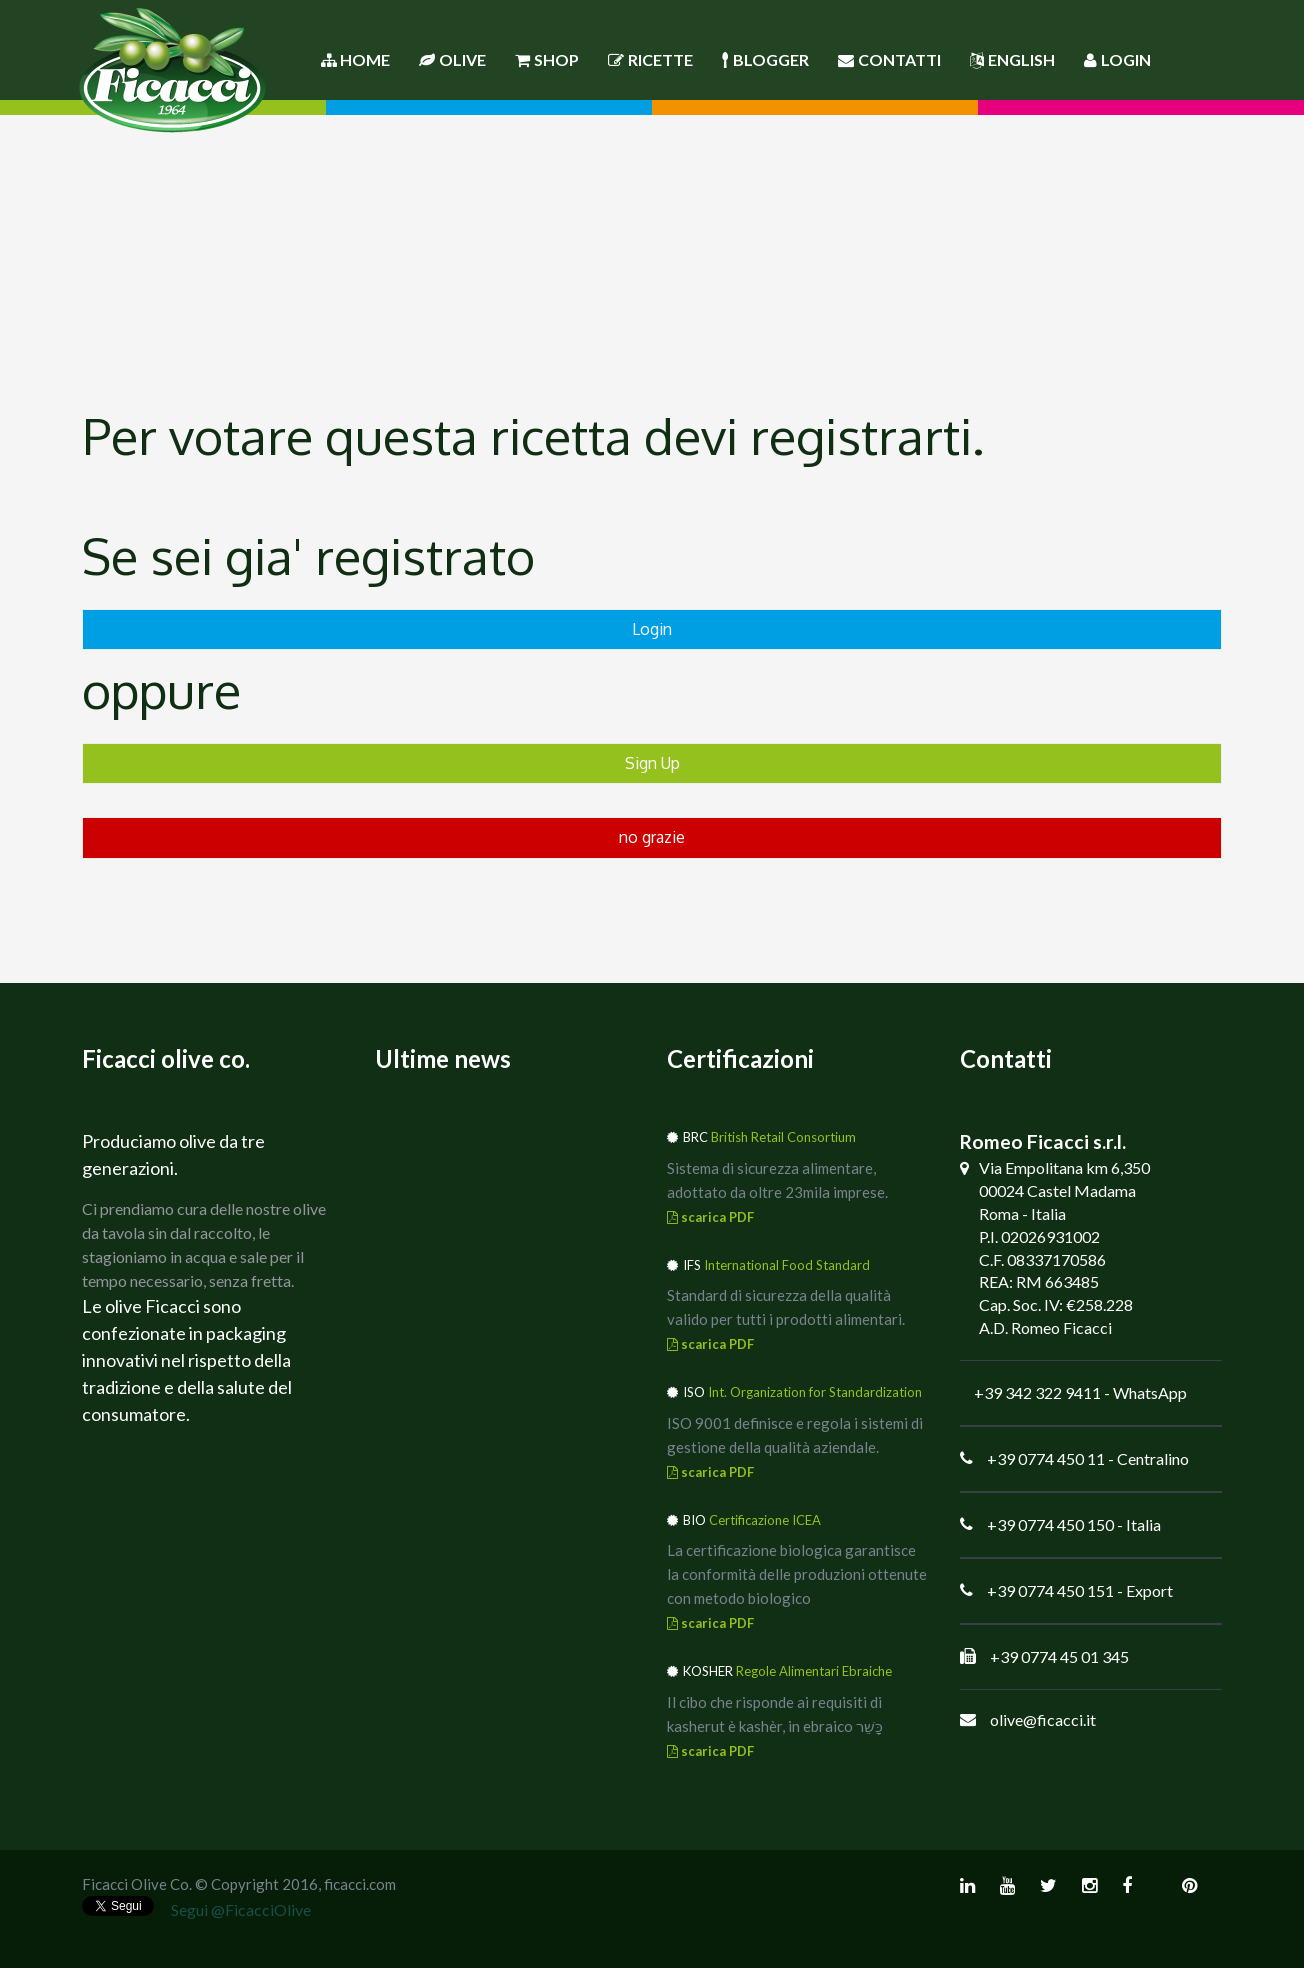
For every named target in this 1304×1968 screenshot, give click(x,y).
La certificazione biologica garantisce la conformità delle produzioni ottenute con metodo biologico (797, 1574)
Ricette (650, 59)
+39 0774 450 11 (1046, 1458)
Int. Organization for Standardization (815, 1392)
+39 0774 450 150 (1050, 1524)
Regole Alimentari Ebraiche (814, 1671)
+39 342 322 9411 (1037, 1392)
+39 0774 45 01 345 (1059, 1656)
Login (1117, 59)
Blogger (765, 59)
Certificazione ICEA (765, 1520)
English (1012, 59)
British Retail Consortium (783, 1137)
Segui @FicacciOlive (241, 1909)
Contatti (889, 59)
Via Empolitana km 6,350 (1064, 1167)
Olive (452, 59)
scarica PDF (710, 1217)
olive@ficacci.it (1043, 1719)
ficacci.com (360, 1884)
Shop (547, 59)
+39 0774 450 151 (1050, 1590)
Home (355, 59)
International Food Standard (787, 1265)
